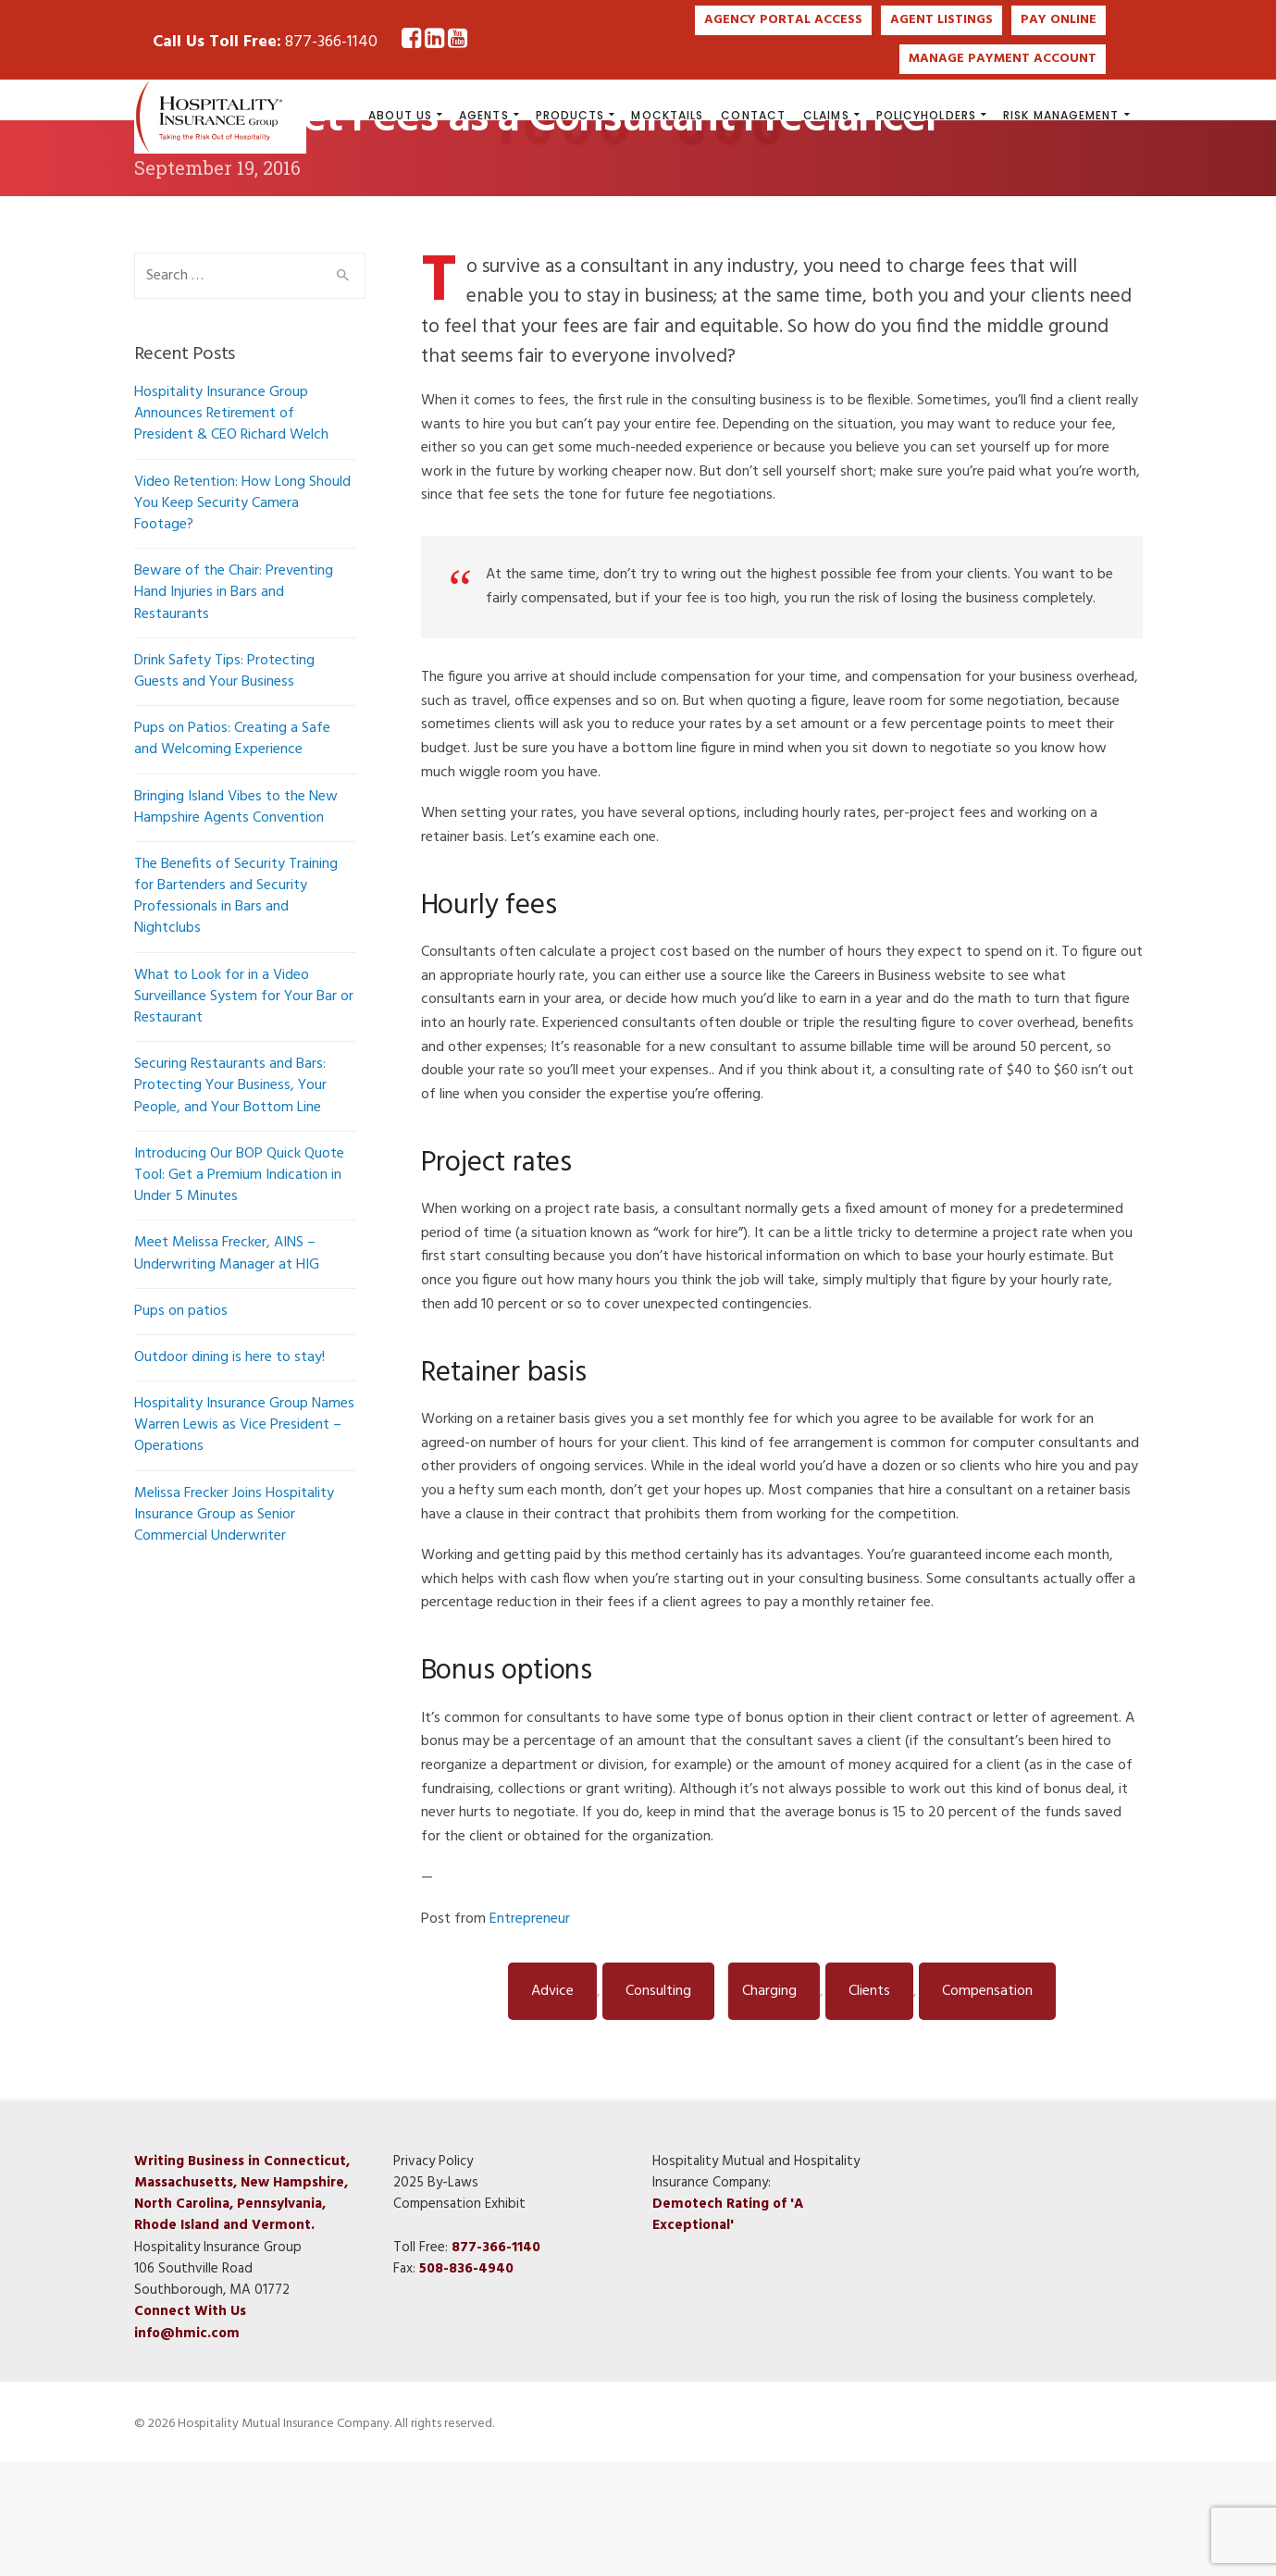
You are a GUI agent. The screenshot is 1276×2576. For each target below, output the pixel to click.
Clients (869, 2105)
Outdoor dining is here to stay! (229, 1471)
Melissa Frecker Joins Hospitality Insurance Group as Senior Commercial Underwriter (234, 1628)
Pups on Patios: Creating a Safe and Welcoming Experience (232, 853)
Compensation (987, 2105)
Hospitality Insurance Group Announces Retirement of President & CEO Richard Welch (231, 528)
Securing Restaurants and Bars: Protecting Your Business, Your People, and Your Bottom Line (230, 1200)
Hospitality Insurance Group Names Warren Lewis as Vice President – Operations (244, 1539)
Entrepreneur (529, 2033)
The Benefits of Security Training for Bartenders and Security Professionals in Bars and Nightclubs (236, 1010)
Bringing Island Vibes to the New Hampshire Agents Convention (236, 921)
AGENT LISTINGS (941, 20)
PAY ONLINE (1058, 20)
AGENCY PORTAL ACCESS (783, 20)
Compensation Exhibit (459, 2319)
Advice (552, 2105)
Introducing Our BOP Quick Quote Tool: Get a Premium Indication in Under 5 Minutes (239, 1289)
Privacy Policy (433, 2275)
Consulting (658, 2105)
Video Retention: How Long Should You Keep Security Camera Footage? (242, 617)
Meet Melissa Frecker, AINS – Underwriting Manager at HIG (226, 1368)
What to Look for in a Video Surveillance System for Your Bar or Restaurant (243, 1110)
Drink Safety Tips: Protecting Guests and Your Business (224, 785)
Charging (769, 2105)
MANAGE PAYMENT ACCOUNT (1002, 58)
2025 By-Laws (435, 2296)
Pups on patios (181, 1425)
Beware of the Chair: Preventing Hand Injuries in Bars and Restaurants (233, 707)
